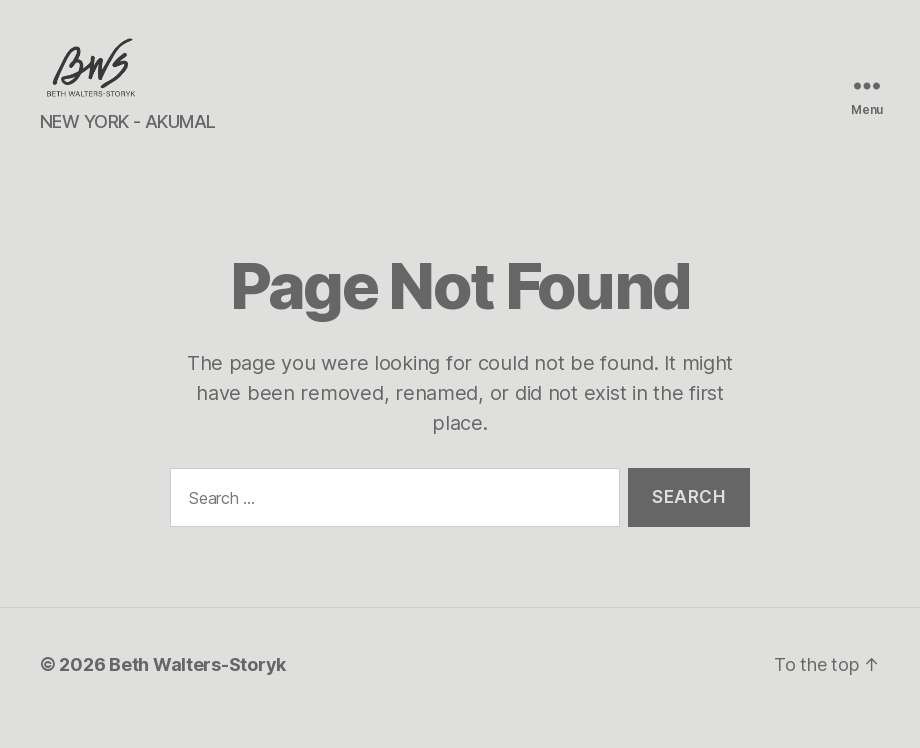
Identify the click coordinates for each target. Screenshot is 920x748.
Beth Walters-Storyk (197, 691)
